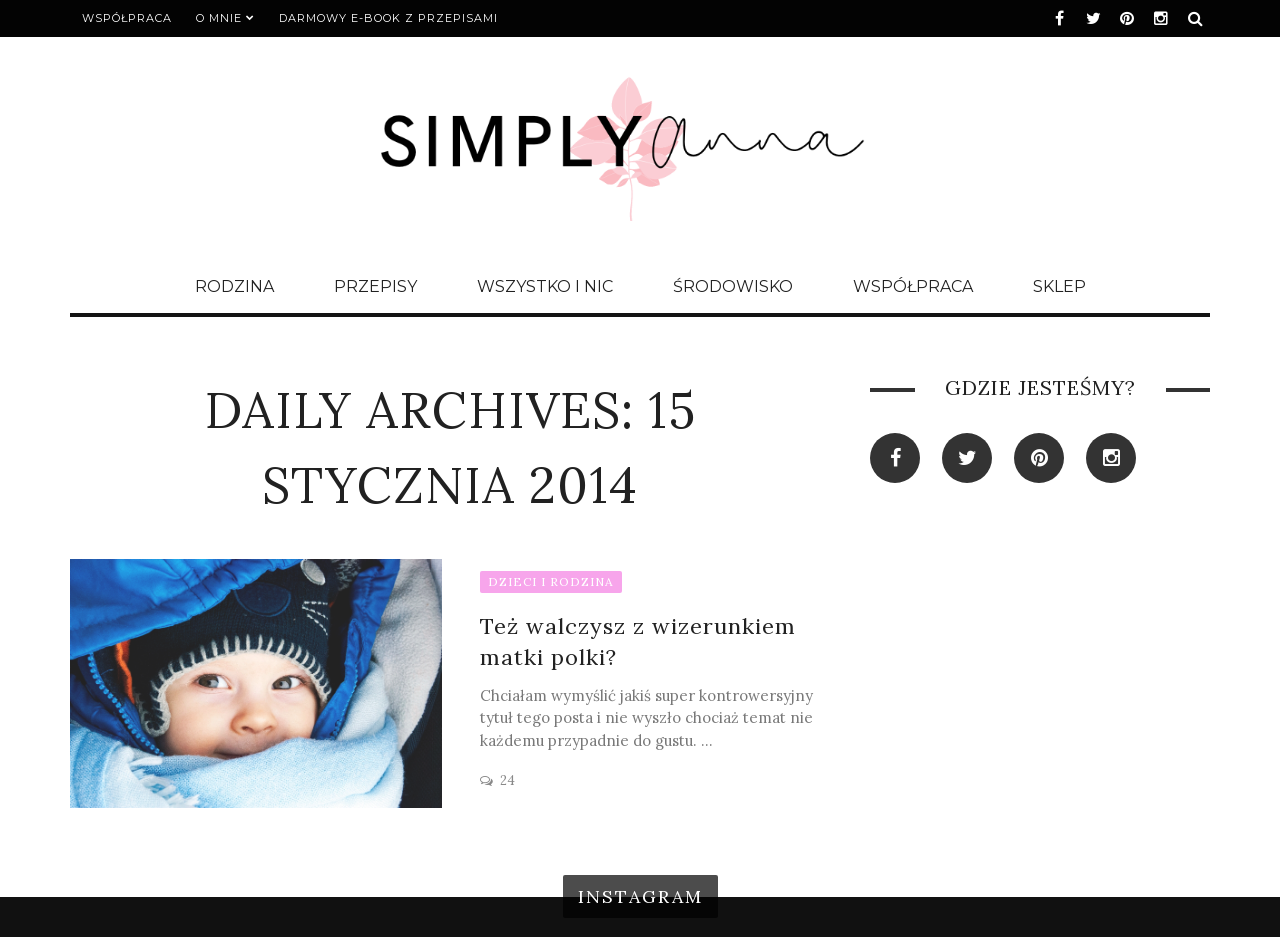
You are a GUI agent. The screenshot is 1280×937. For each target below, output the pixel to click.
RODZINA (234, 286)
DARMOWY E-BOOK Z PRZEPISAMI (388, 18)
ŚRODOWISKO (733, 286)
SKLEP (1059, 286)
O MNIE (219, 18)
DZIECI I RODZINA (551, 581)
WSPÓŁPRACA (127, 18)
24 (507, 780)
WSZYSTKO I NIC (545, 286)
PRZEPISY (375, 286)
